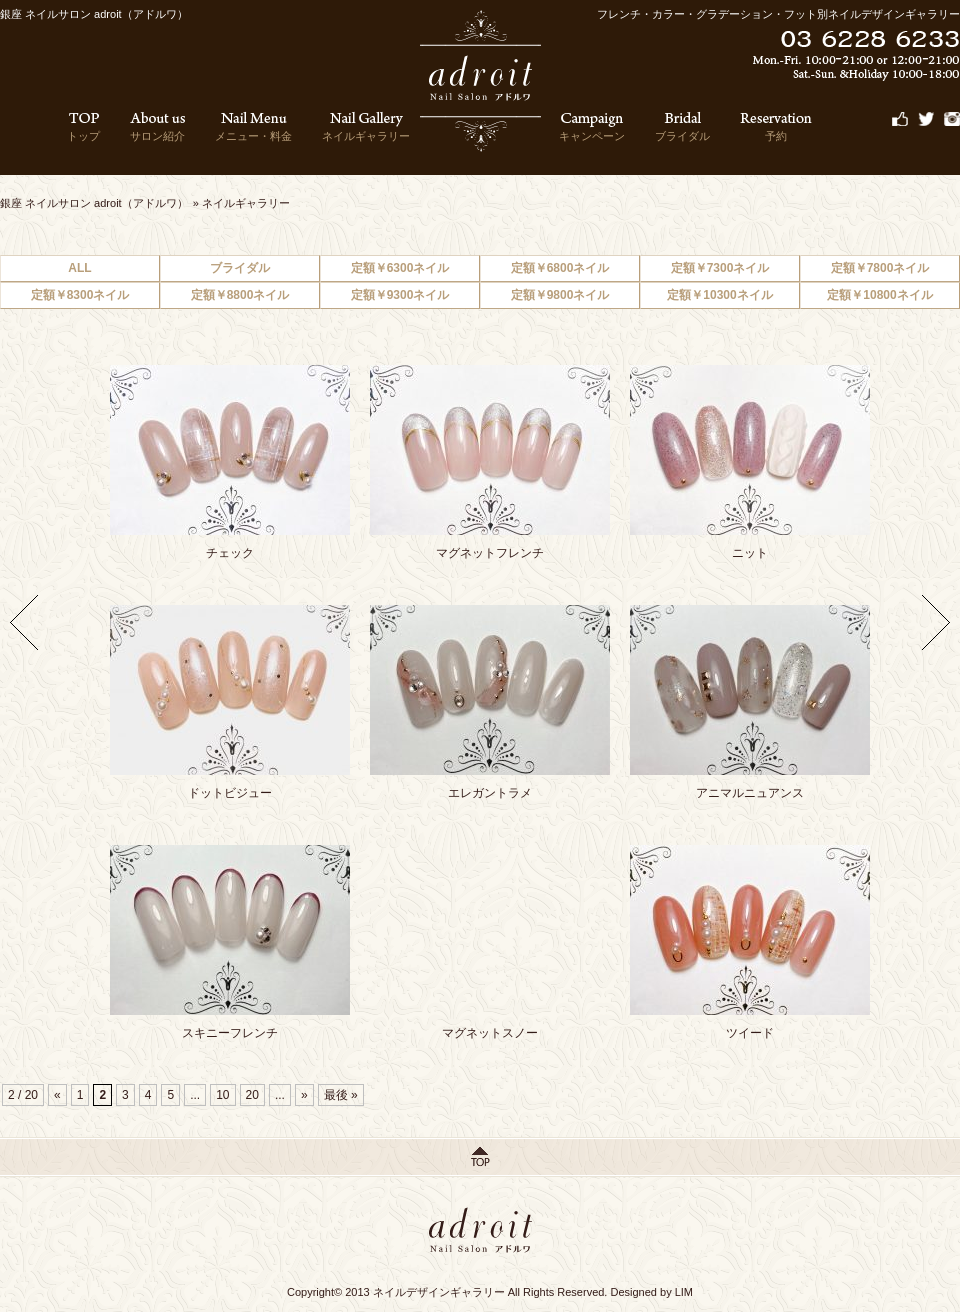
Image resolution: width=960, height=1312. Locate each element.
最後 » (341, 1095)
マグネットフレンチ (490, 553)
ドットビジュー (230, 793)
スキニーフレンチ (230, 1033)
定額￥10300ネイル (719, 295)
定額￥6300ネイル (400, 268)
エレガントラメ (490, 793)
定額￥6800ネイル (560, 268)
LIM (684, 1292)
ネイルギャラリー (366, 126)
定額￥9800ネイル (560, 295)
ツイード (750, 1033)
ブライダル (682, 126)
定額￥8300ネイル (80, 295)
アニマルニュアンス (750, 793)
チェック (230, 553)
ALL (79, 268)
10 (222, 1095)
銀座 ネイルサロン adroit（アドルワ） (94, 203)
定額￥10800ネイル (879, 295)
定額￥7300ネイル (720, 268)
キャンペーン (592, 126)
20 (252, 1095)
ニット (750, 553)
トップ (83, 126)
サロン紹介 (157, 126)
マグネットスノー (490, 1033)
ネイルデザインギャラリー (439, 1292)
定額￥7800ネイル (880, 268)
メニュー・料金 (253, 126)
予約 (776, 126)
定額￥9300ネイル (400, 295)
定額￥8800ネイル (240, 295)
